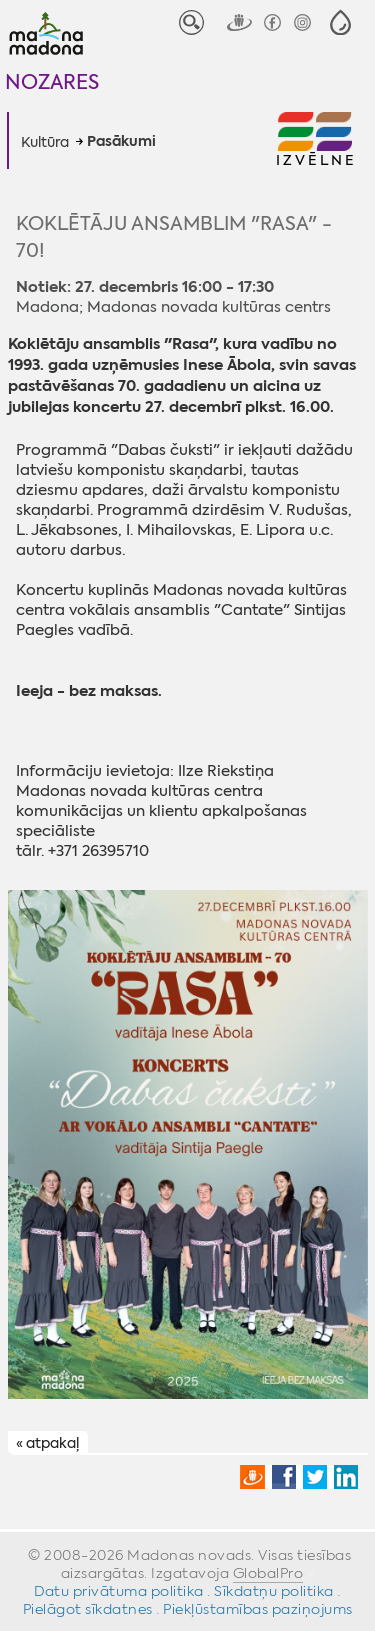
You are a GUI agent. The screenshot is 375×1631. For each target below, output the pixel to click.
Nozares (52, 81)
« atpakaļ (47, 1443)
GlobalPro (268, 1573)
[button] (340, 22)
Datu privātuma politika (119, 1591)
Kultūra (45, 142)
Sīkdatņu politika (274, 1591)
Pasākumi (121, 142)
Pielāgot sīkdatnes (88, 1609)
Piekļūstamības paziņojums (258, 1609)
